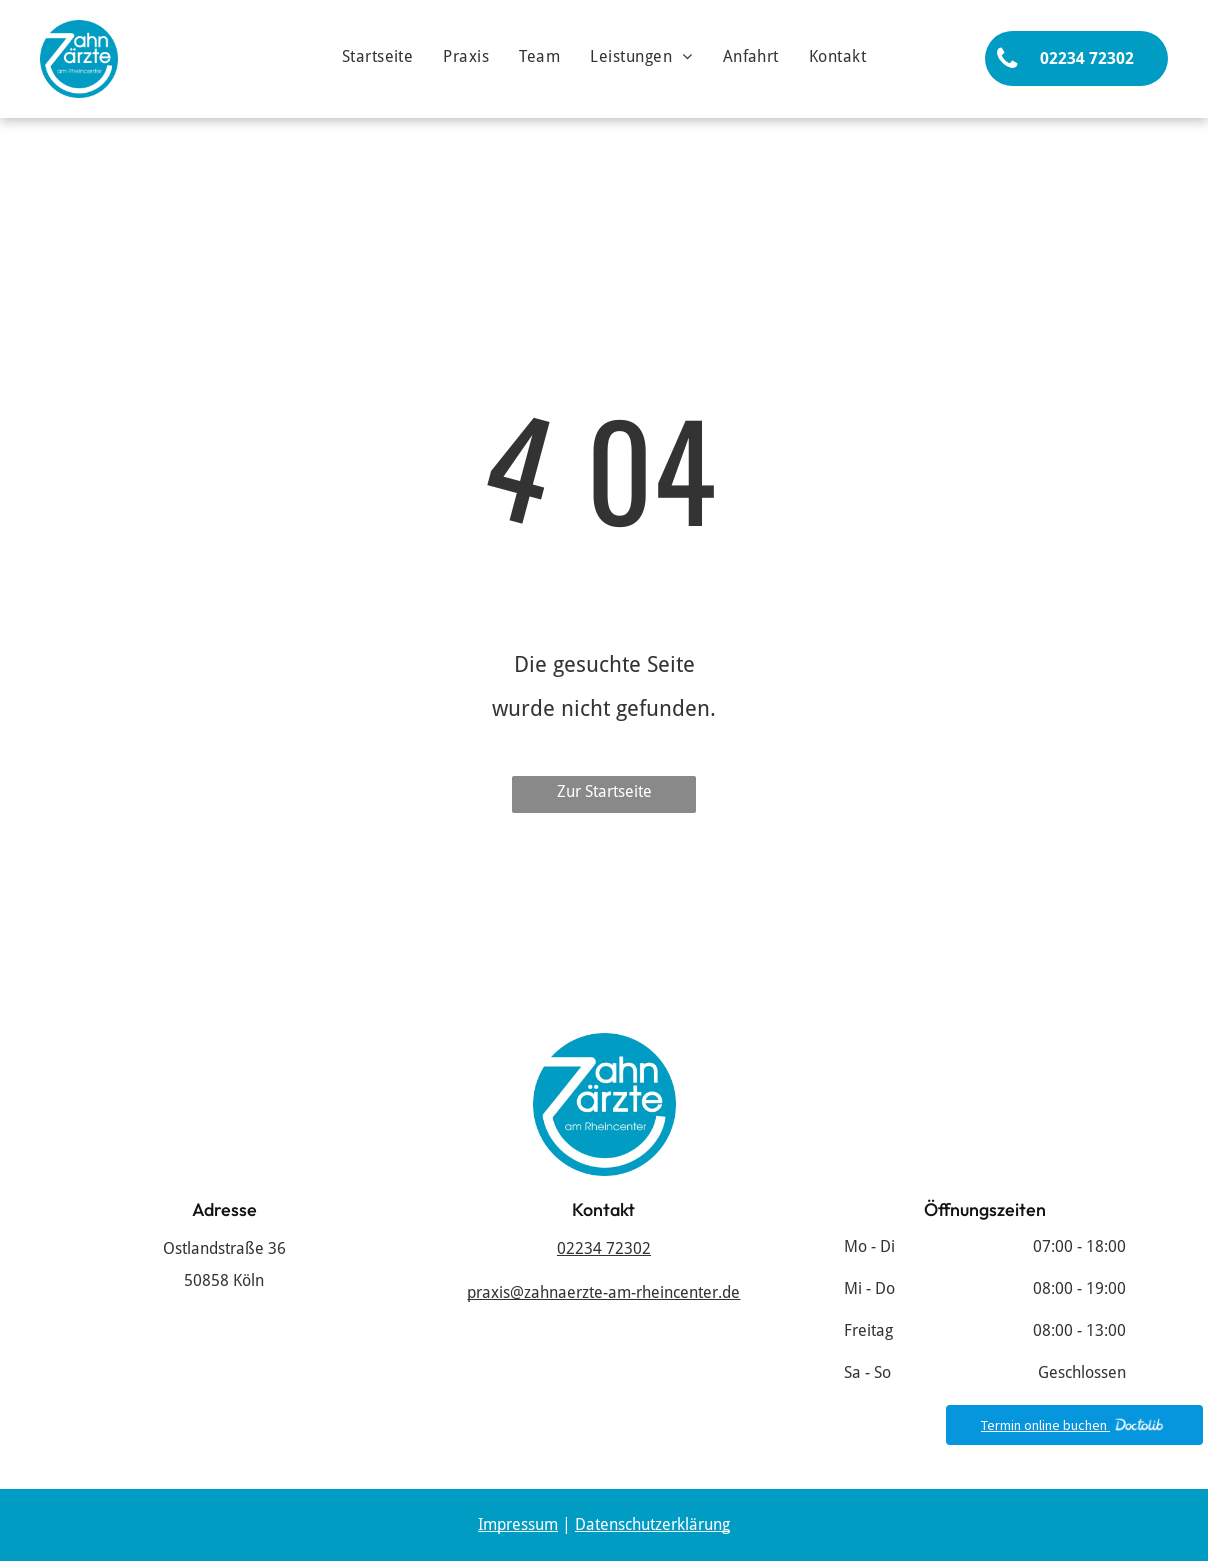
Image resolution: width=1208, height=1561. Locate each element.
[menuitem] (378, 57)
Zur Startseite (604, 791)
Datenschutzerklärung (652, 1524)
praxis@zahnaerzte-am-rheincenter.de (603, 1292)
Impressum (518, 1524)
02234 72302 (604, 1248)
